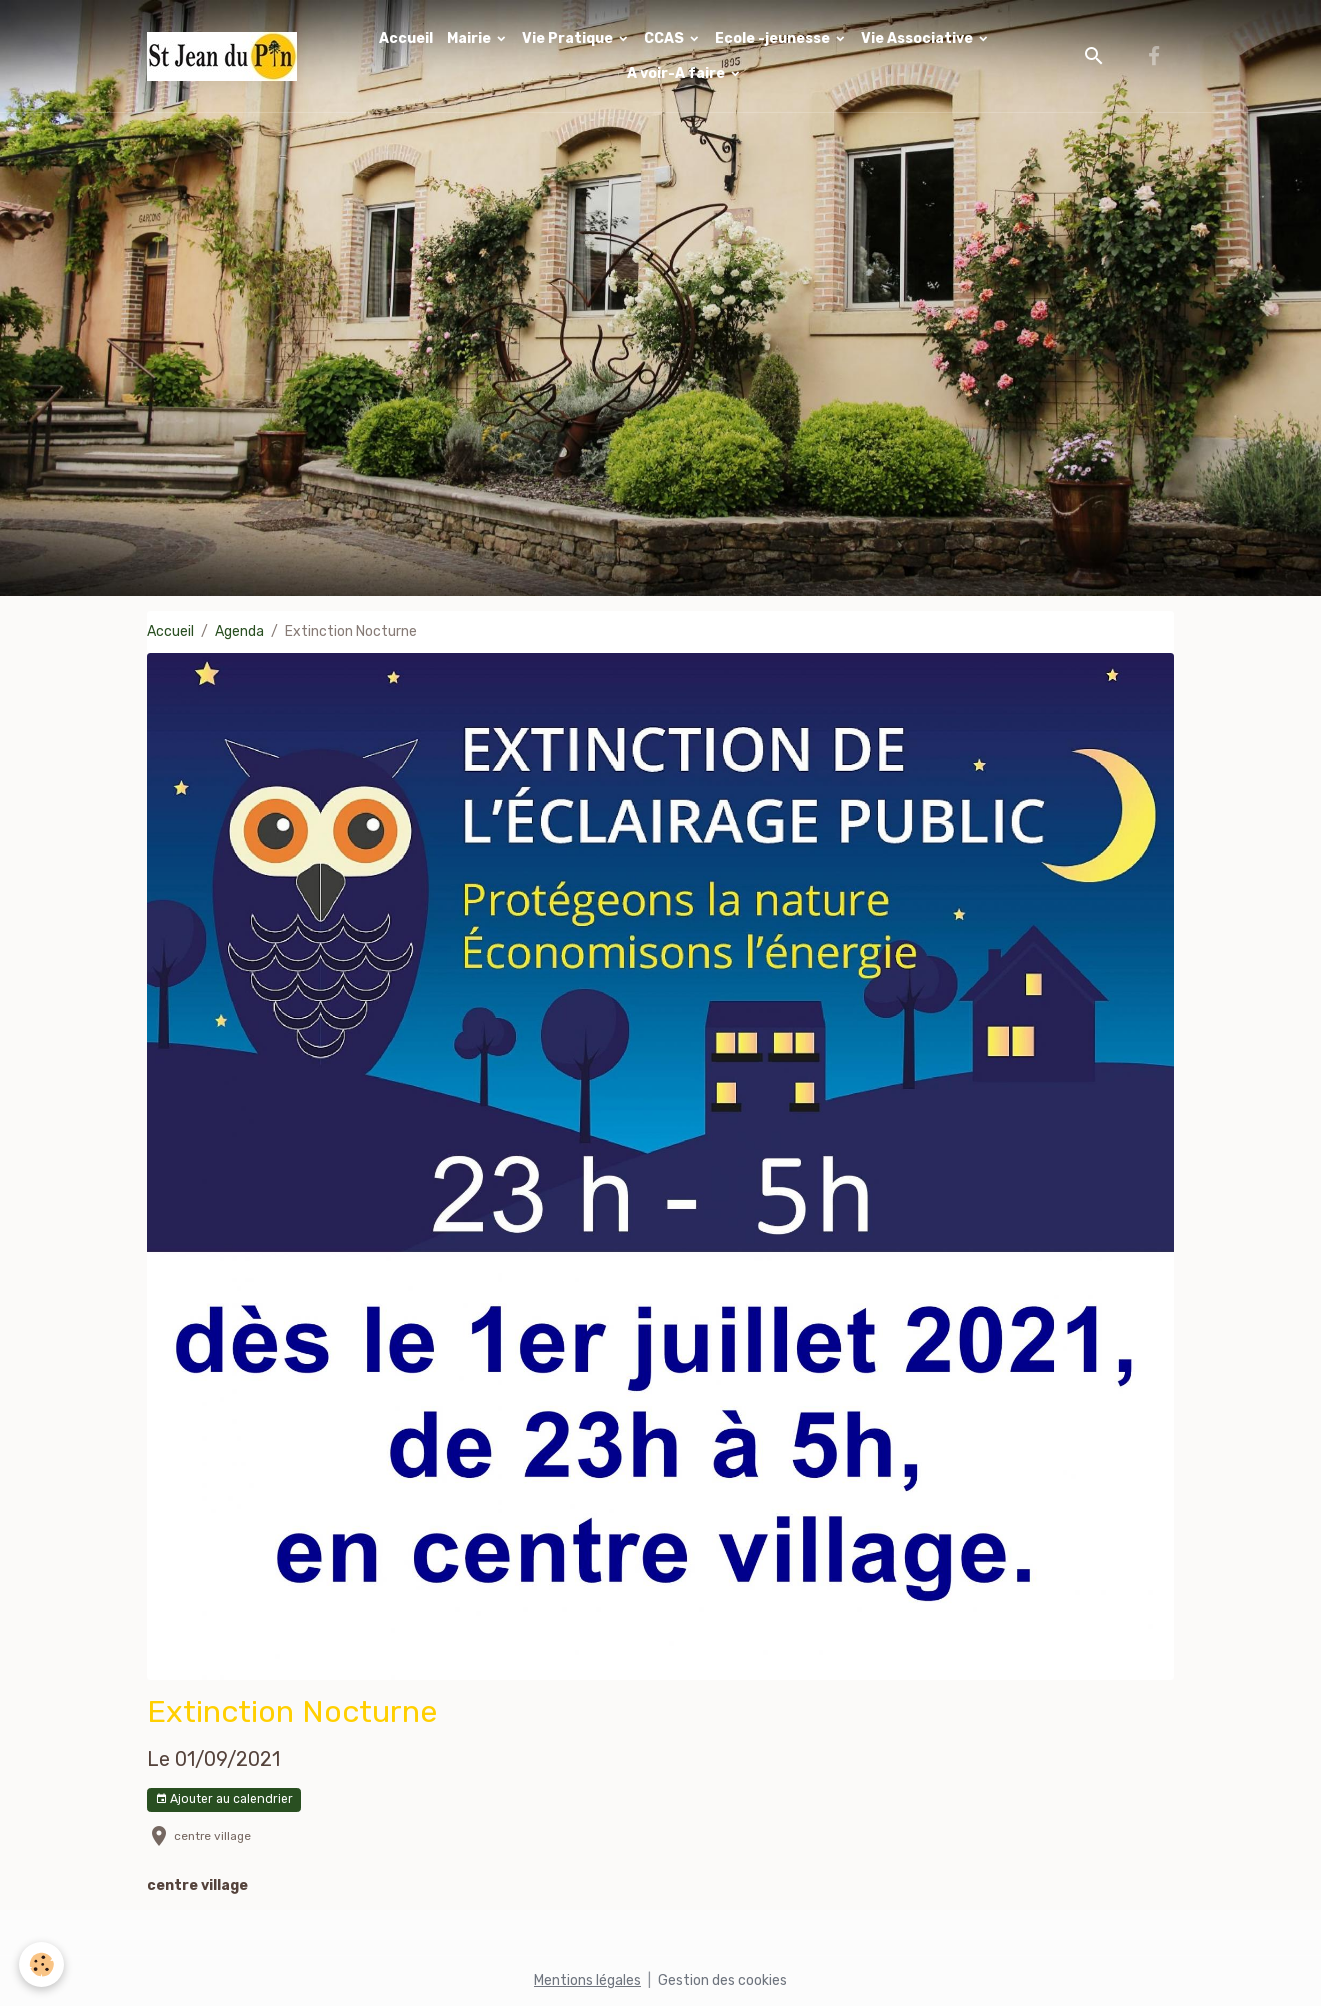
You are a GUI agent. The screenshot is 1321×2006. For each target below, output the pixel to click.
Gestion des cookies (722, 1980)
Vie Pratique (569, 38)
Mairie (470, 38)
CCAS (665, 38)
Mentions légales (587, 1980)
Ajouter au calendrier (224, 1799)
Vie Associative (918, 38)
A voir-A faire (677, 73)
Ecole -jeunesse (774, 38)
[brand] (224, 56)
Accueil (406, 38)
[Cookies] (42, 1964)
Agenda (239, 631)
